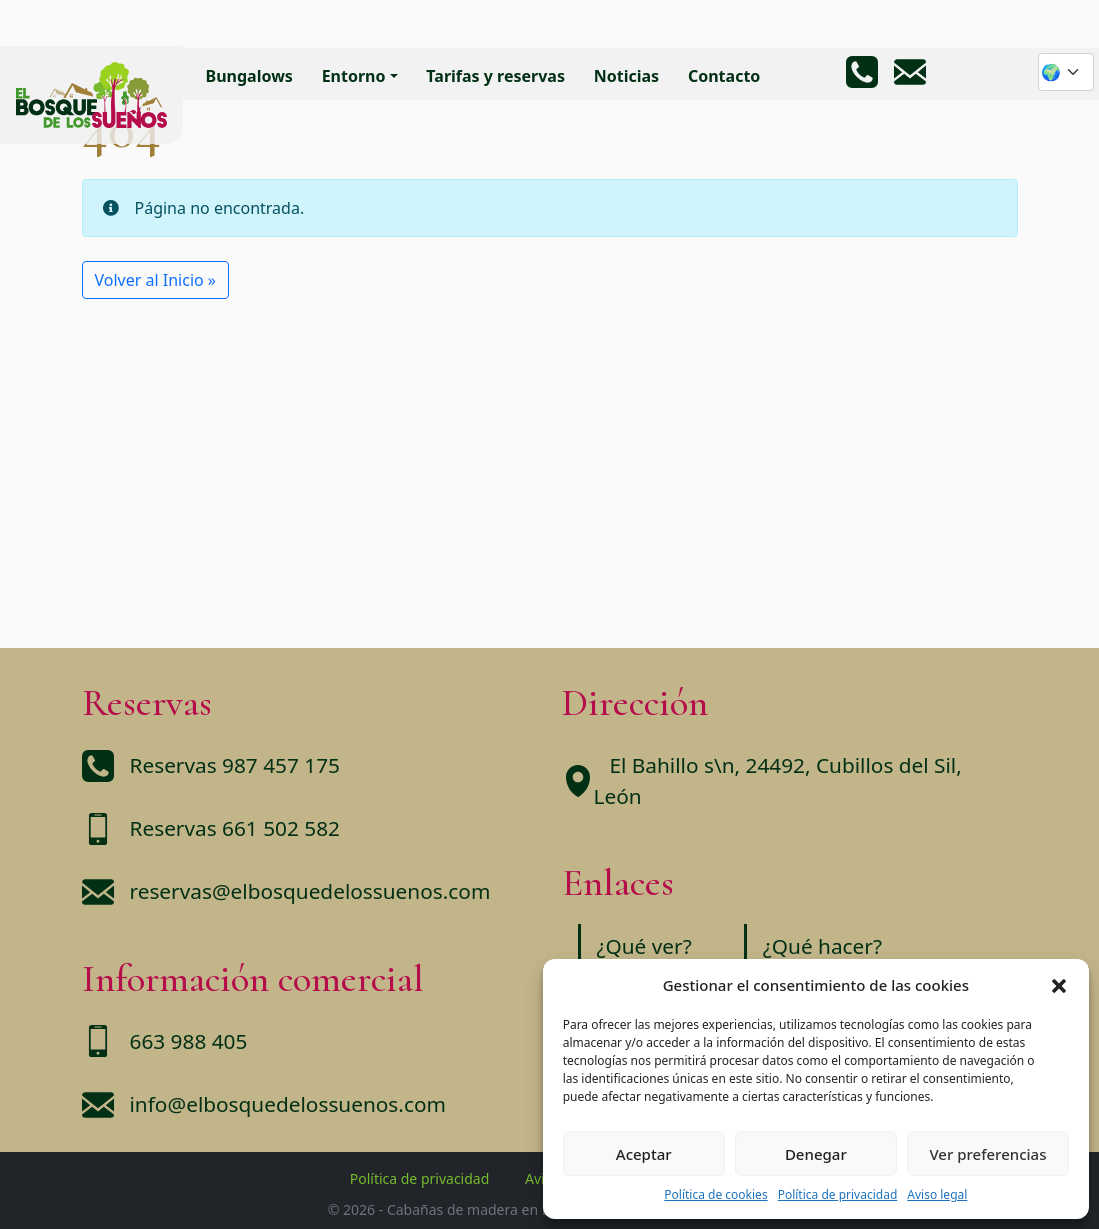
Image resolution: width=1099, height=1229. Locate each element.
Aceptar (644, 1154)
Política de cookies (715, 1194)
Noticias (626, 76)
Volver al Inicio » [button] (156, 280)
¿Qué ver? (644, 946)
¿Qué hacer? (822, 946)
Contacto (724, 76)
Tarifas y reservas (495, 76)
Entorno (354, 76)
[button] (1059, 985)
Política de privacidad (838, 1194)
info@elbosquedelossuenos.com (288, 1104)
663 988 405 (189, 1041)
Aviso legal (937, 1194)
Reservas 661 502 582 (235, 828)
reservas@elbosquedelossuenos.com (310, 891)
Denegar (816, 1154)
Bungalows (249, 76)
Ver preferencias (987, 1154)
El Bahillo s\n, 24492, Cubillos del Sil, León (778, 780)
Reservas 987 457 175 (235, 765)
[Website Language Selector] (1066, 72)
